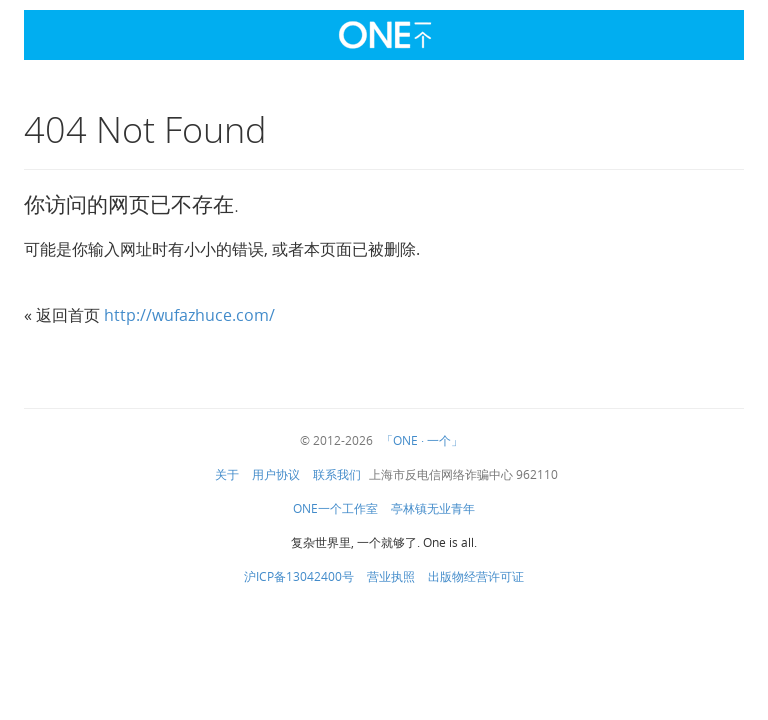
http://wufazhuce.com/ (189, 315)
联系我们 (337, 475)
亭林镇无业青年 (433, 509)
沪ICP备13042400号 (299, 577)
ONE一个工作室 (335, 509)
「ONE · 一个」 (422, 441)
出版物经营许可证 (476, 577)
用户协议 (276, 475)
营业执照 (391, 577)
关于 (227, 475)
